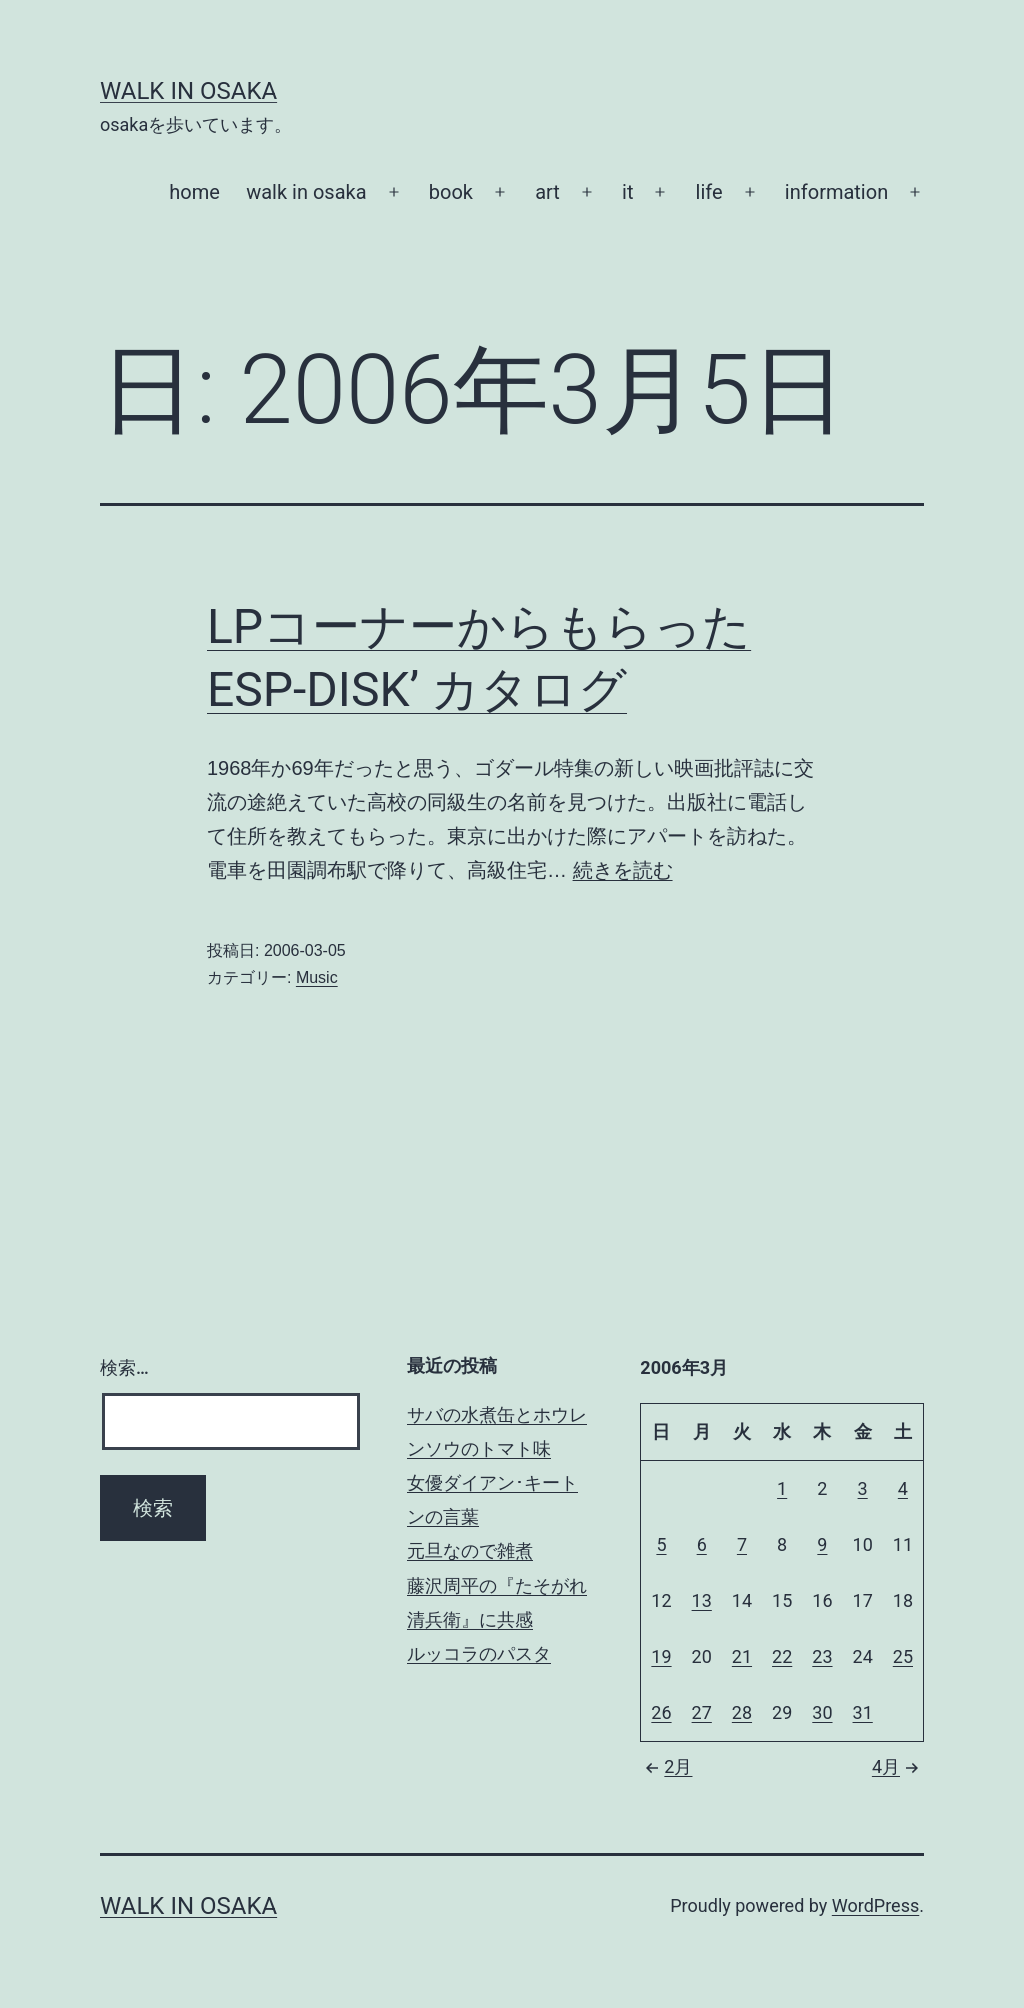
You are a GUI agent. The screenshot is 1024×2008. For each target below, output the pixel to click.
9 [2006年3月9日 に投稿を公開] (822, 1544)
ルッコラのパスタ (479, 1653)
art (547, 192)
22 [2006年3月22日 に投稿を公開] (782, 1656)
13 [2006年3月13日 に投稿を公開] (702, 1600)
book (451, 192)
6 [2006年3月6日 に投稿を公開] (702, 1544)
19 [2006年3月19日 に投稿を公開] (661, 1656)
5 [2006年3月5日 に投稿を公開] (661, 1544)
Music (317, 977)
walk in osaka (306, 192)
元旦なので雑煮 (470, 1550)
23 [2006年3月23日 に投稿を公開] (822, 1656)
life (709, 192)
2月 (666, 1766)
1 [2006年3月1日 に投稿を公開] (782, 1488)
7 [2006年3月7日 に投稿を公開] (742, 1544)
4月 (898, 1766)
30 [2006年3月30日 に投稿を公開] (822, 1712)
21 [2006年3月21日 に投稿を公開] (742, 1656)
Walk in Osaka (188, 91)
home (194, 192)
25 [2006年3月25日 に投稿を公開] (903, 1656)
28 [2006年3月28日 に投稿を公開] (742, 1712)
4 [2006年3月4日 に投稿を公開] (903, 1488)
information (836, 192)
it (627, 192)
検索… (124, 1367)
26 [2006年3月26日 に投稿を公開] (661, 1712)
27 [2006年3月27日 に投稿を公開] (702, 1712)
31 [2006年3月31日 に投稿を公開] (863, 1712)
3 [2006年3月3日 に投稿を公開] (863, 1488)
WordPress (875, 1905)
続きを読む (623, 870)
